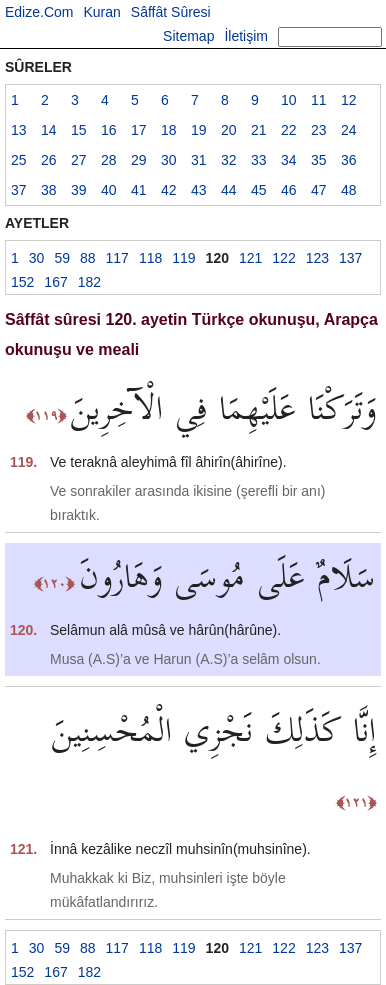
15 (79, 130)
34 (289, 160)
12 (349, 100)
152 (22, 282)
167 (55, 282)
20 (229, 130)
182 (89, 282)
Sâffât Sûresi (171, 12)
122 (283, 258)
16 (109, 130)
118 (150, 258)
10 (289, 100)
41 (139, 190)
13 (19, 130)
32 (229, 160)
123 (317, 258)
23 (319, 130)
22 (289, 130)
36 (349, 160)
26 (49, 160)
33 (259, 160)
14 (49, 130)
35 (319, 160)
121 (250, 258)
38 (49, 190)
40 (109, 190)
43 (199, 190)
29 (139, 160)
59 (62, 258)
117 (117, 258)
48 (349, 190)
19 (199, 130)
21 (259, 130)
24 (349, 130)
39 (79, 190)
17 (139, 130)
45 (259, 190)
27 (79, 160)
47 (319, 190)
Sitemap (188, 36)
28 (109, 160)
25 (19, 160)
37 (19, 190)
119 (183, 258)
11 (319, 100)
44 (229, 190)
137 (350, 258)
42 (169, 190)
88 (88, 258)
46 (289, 190)
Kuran (101, 12)
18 (169, 130)
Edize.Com (39, 12)
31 (199, 160)
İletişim (246, 36)
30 (169, 160)
